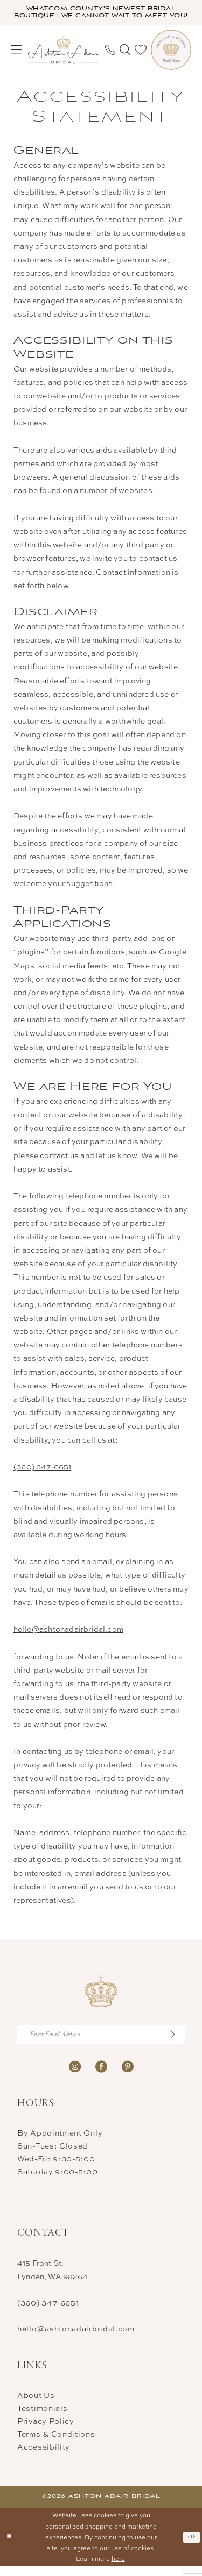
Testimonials (42, 2417)
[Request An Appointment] (171, 58)
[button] (16, 58)
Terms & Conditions (56, 2443)
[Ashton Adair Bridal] (63, 58)
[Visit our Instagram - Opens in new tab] (74, 2075)
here (118, 2568)
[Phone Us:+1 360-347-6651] (110, 58)
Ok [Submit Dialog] (191, 2546)
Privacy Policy (45, 2430)
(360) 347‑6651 (42, 1474)
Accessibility (43, 2456)
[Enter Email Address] (101, 2043)
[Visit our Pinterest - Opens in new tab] (127, 2075)
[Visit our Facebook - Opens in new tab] (101, 2075)
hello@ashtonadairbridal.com (68, 1637)
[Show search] (125, 58)
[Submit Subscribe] (176, 2043)
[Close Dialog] (9, 2547)
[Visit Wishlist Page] (141, 58)
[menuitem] (16, 58)
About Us (36, 2404)
